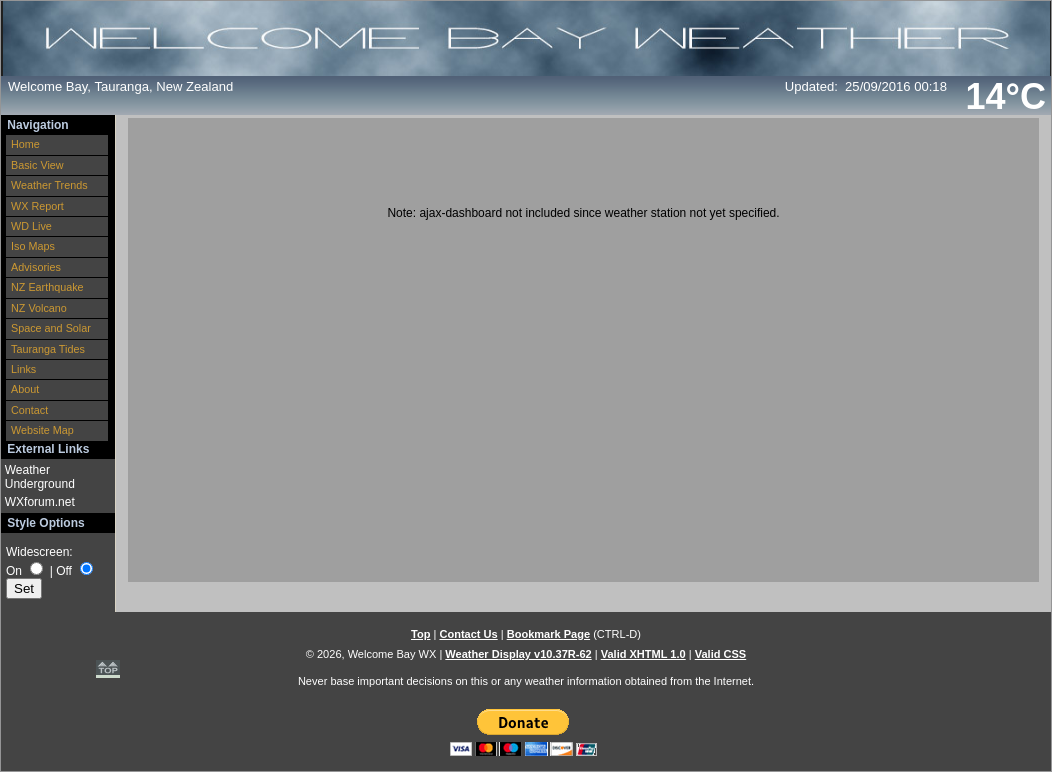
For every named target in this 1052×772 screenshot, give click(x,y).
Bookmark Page (548, 634)
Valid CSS (721, 654)
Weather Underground (40, 477)
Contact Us (468, 634)
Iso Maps (33, 246)
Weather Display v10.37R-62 (518, 654)
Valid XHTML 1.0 (643, 654)
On (14, 571)
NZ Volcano (39, 308)
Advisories (36, 267)
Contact (29, 410)
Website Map (42, 430)
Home (25, 144)
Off (64, 571)
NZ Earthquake (47, 287)
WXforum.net (40, 502)
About (25, 389)
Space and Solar (51, 328)
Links (23, 369)
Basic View (37, 165)
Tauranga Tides (48, 349)
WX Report (37, 206)
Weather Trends (49, 185)
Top (420, 634)
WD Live (31, 226)
